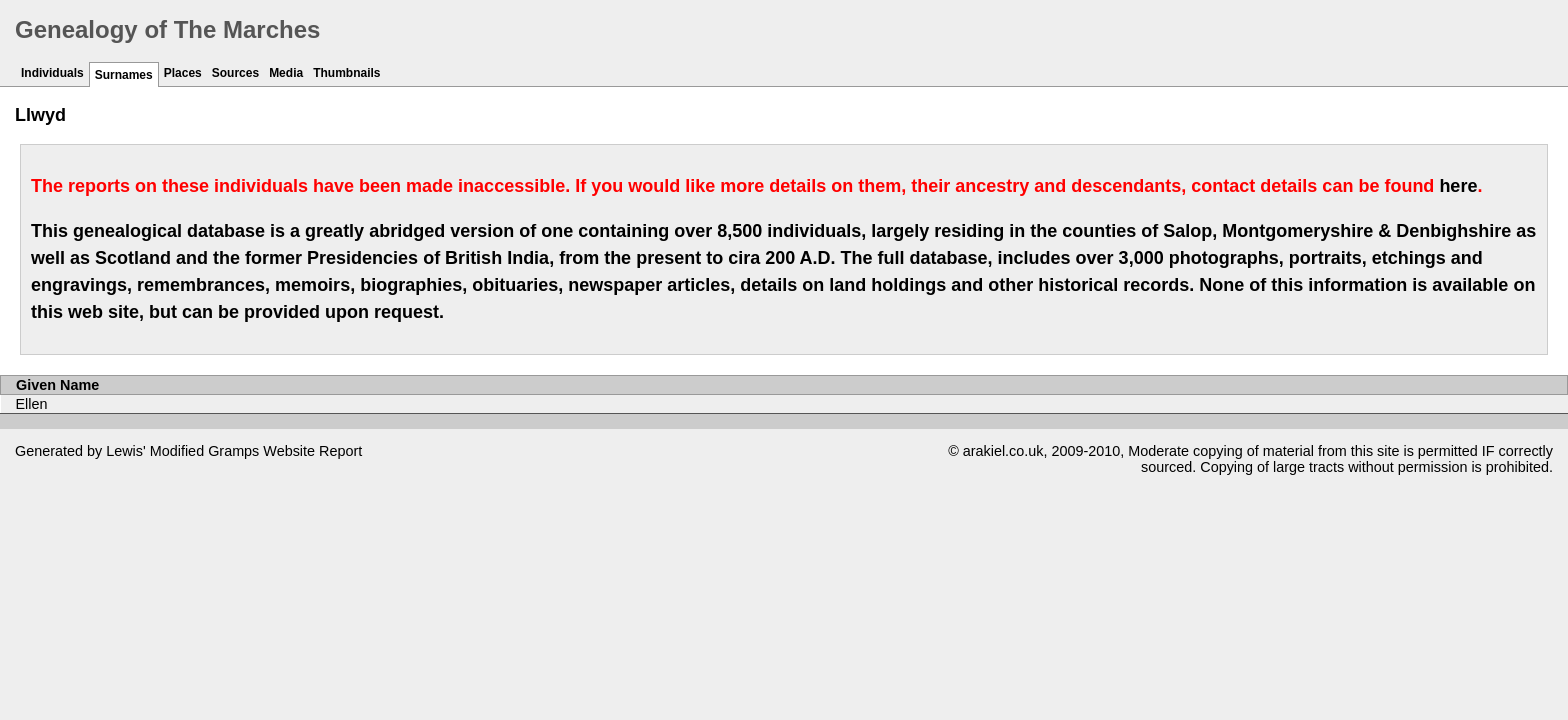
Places (183, 73)
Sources (235, 73)
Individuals (52, 73)
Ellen (32, 404)
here (1458, 186)
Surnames (124, 75)
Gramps (233, 451)
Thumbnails (346, 73)
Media (286, 73)
